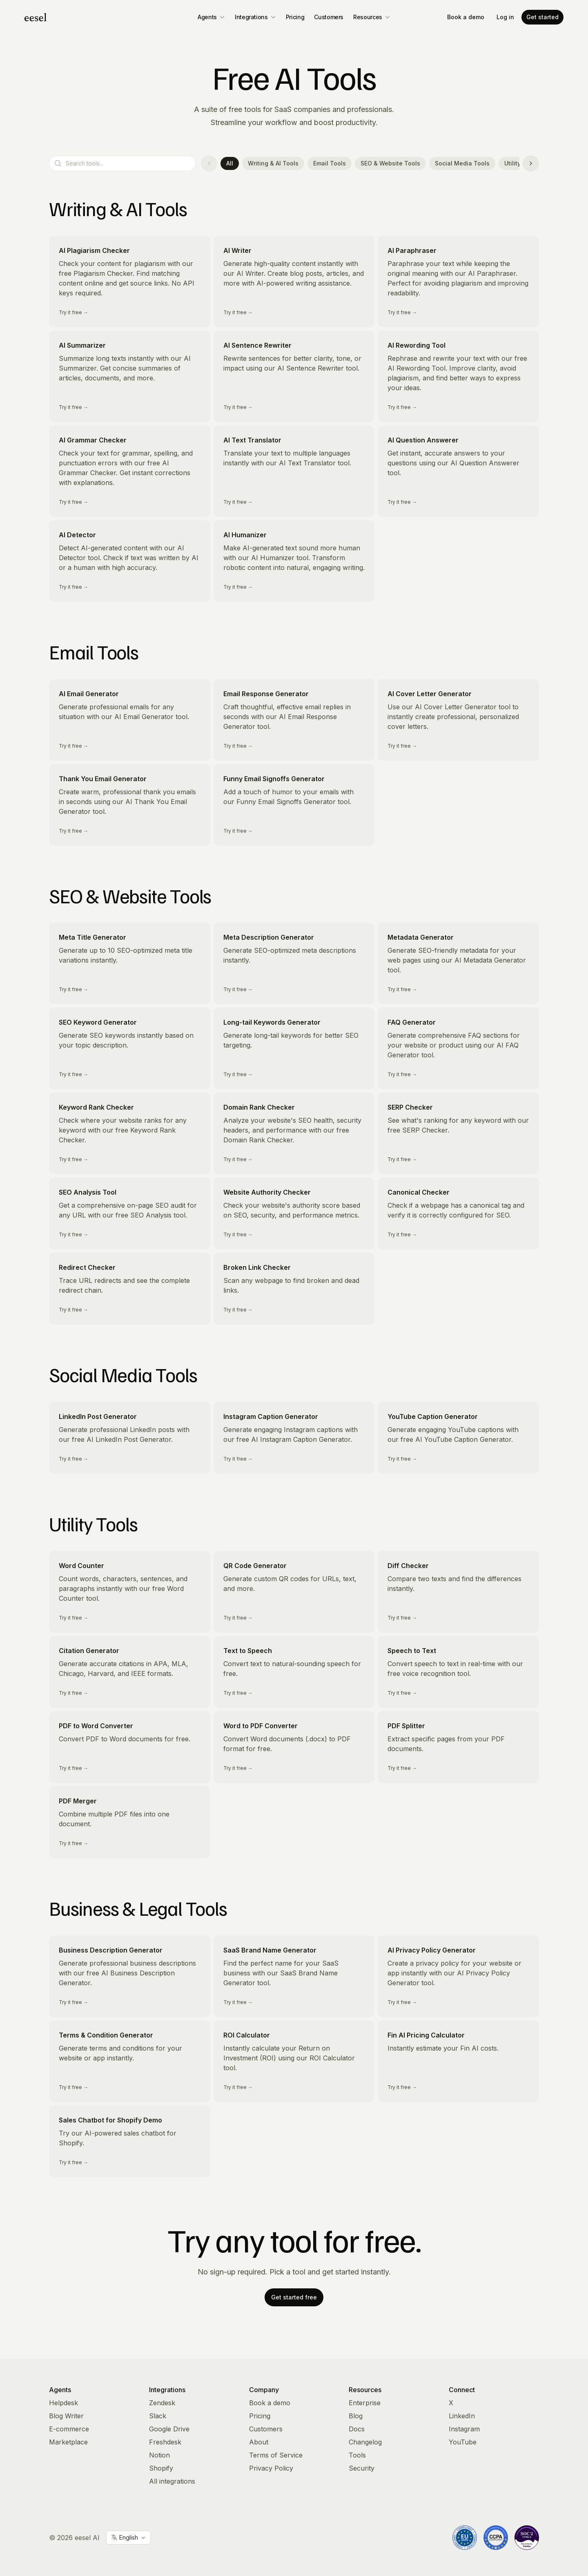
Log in (505, 16)
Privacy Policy (271, 2468)
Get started (542, 16)
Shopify (161, 2468)
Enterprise (365, 2403)
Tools (357, 2455)
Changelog (365, 2442)
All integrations (172, 2481)
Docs (357, 2429)
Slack (157, 2416)
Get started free (294, 2297)
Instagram (464, 2429)
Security (361, 2468)
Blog (356, 2416)
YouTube (463, 2442)
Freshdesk (165, 2442)
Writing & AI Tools (273, 163)
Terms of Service (276, 2455)
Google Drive (169, 2429)
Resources (371, 16)
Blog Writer (66, 2416)
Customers (328, 16)
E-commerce (69, 2429)
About (258, 2442)
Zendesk (162, 2403)
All (229, 163)
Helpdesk (63, 2403)
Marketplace (68, 2442)
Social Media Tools (462, 163)
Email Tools (329, 163)
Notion (159, 2455)
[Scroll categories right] (531, 163)
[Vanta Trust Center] (526, 2537)
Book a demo (465, 16)
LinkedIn (462, 2416)
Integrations (255, 16)
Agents (211, 16)
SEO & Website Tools (390, 163)
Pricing (295, 16)
